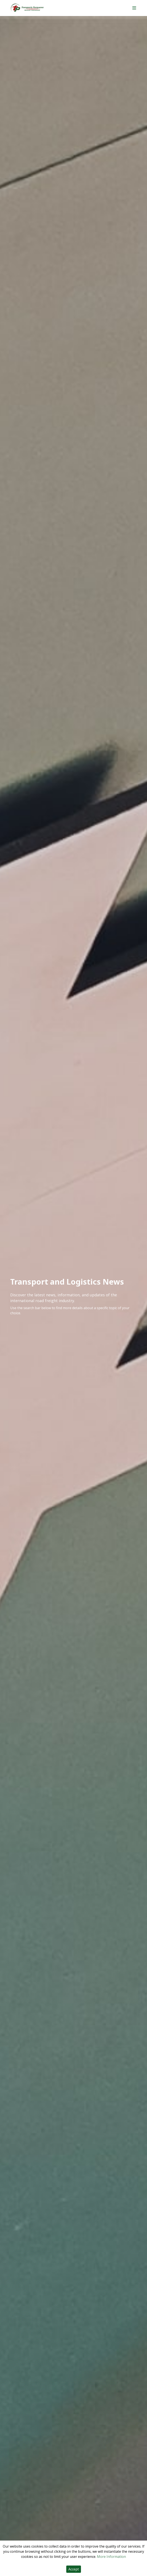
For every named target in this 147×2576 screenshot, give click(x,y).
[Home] (27, 8)
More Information (111, 2556)
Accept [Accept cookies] (73, 2569)
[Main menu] (134, 8)
